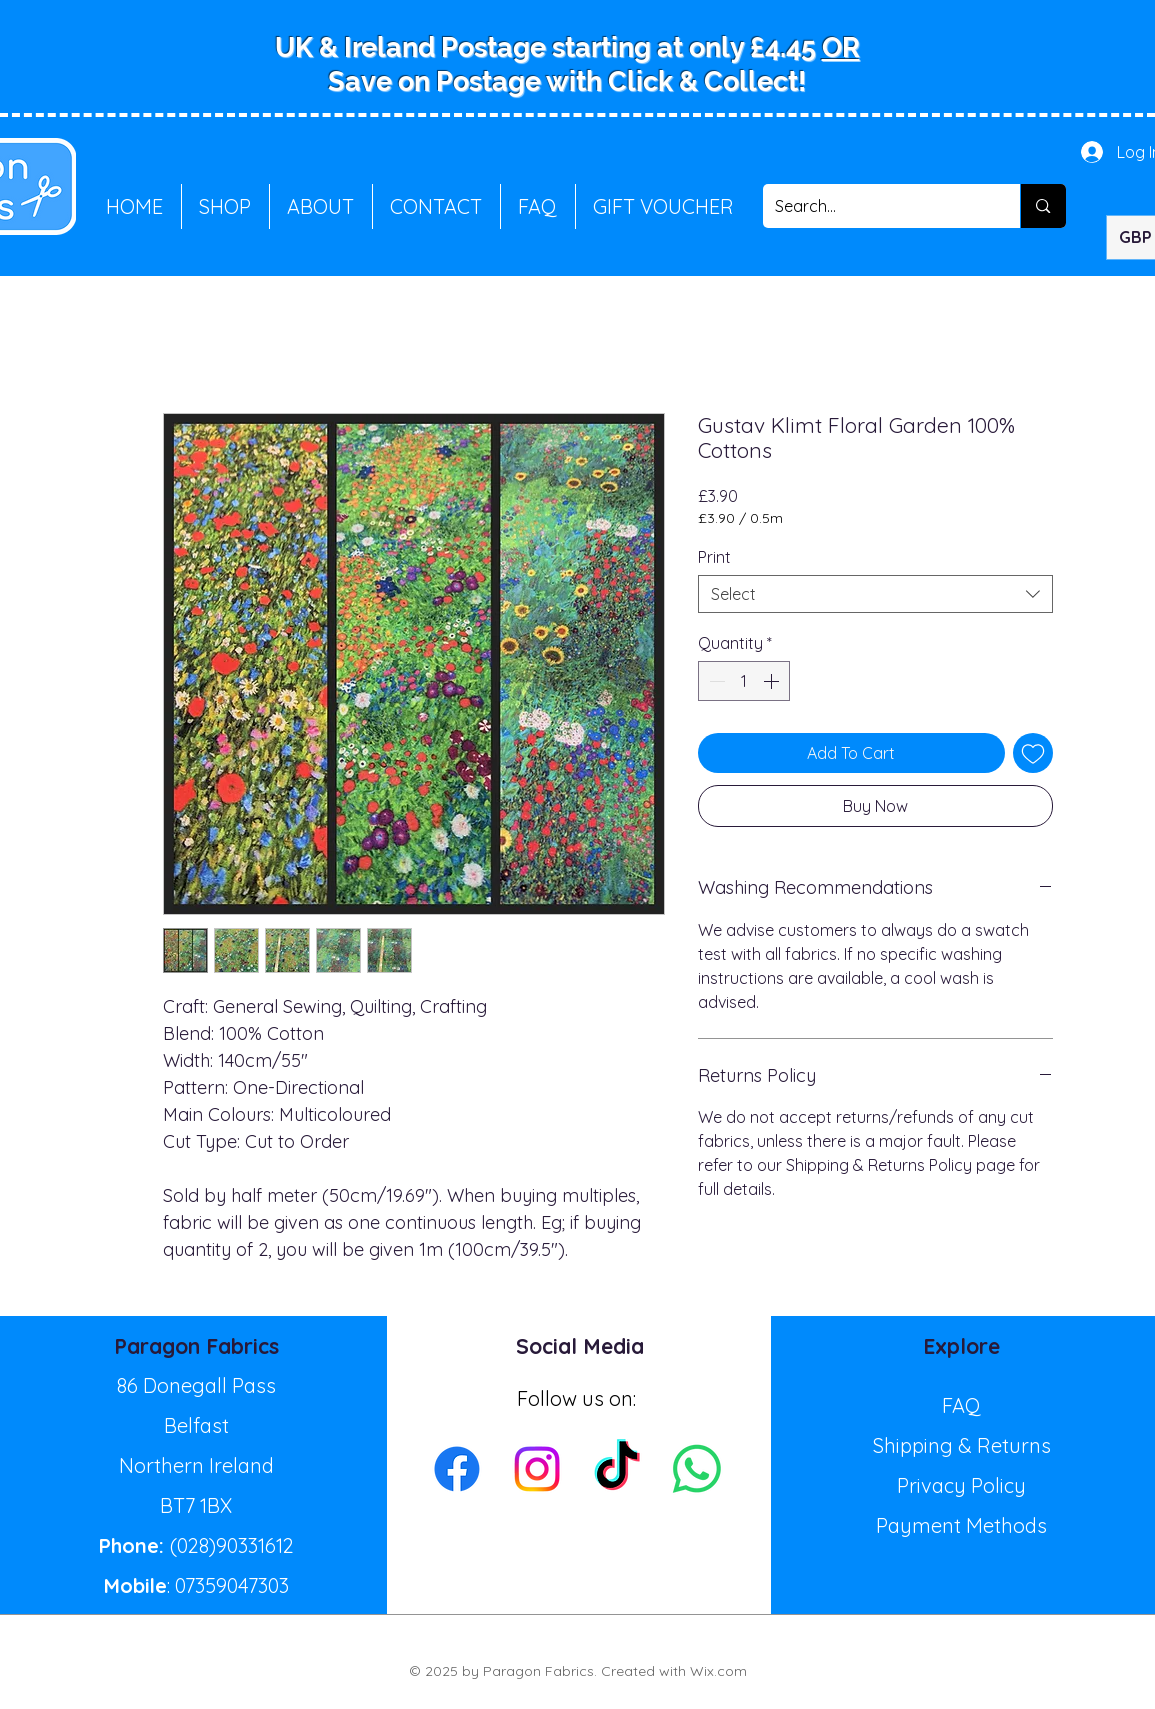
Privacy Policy (961, 1485)
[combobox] (875, 594)
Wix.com (718, 1671)
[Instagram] (537, 1469)
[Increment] (773, 681)
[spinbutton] (744, 681)
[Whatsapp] (697, 1469)
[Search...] (877, 206)
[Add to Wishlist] (1033, 753)
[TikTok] (617, 1469)
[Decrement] (715, 681)
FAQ (961, 1405)
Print (714, 557)
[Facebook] (457, 1469)
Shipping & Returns (962, 1445)
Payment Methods (961, 1525)
